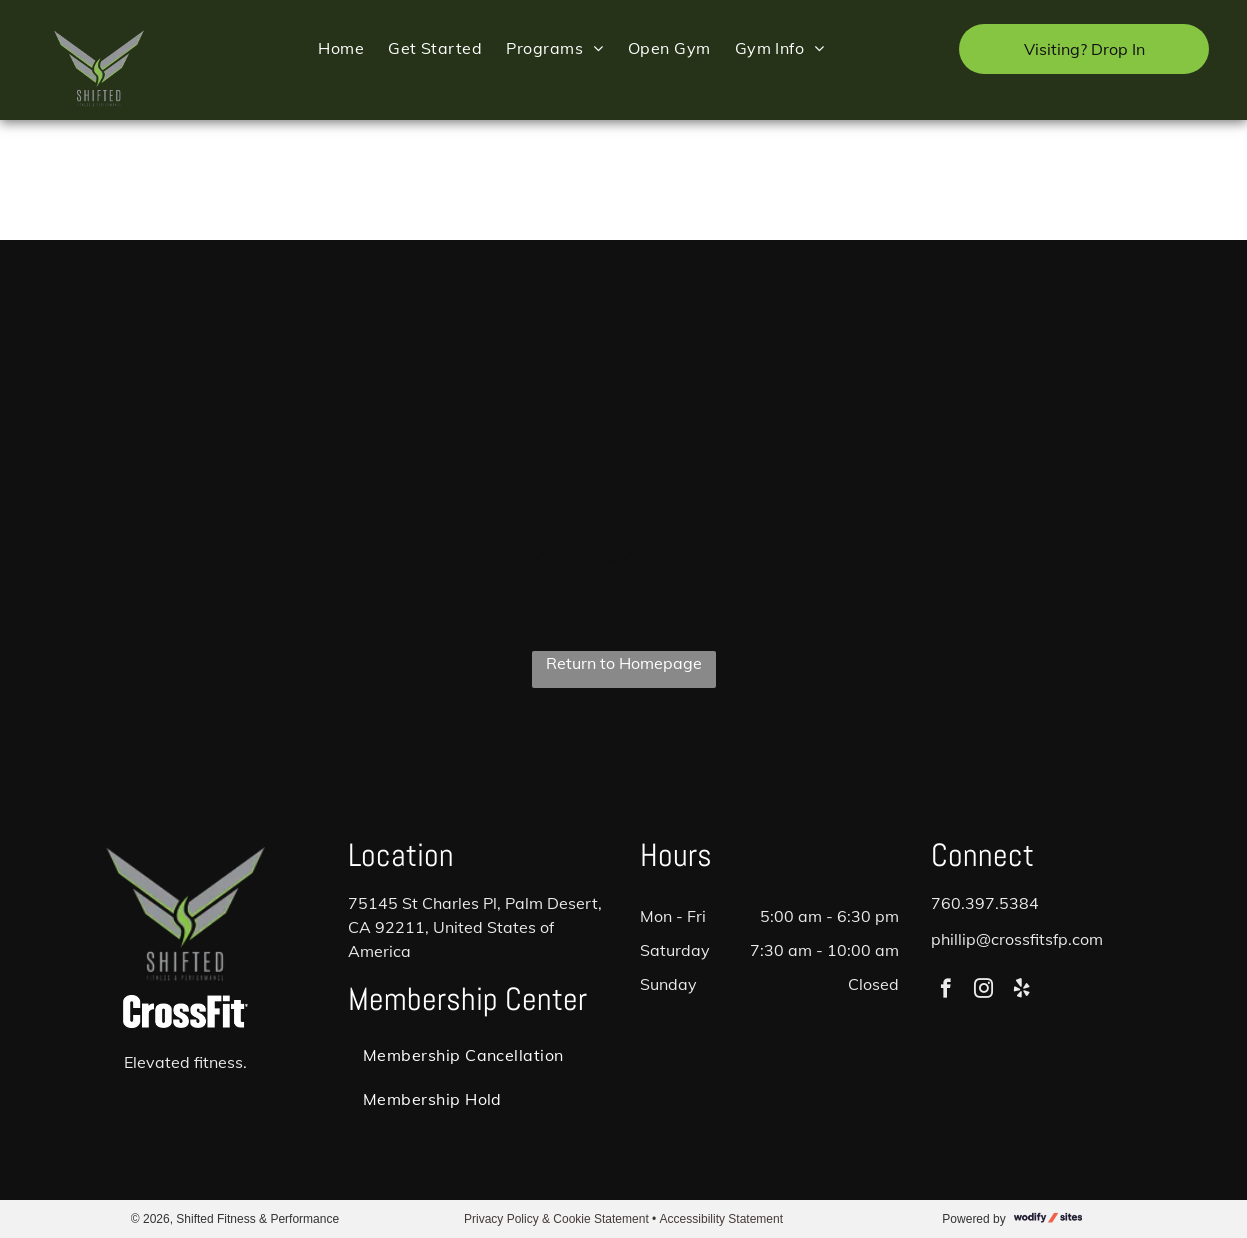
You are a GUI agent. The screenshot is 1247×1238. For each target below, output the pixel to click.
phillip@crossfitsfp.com (1017, 939)
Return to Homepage (624, 663)
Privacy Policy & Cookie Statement (556, 1219)
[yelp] (1021, 991)
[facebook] (945, 991)
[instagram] (983, 991)
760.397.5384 (985, 903)
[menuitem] (341, 47)
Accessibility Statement (721, 1219)
